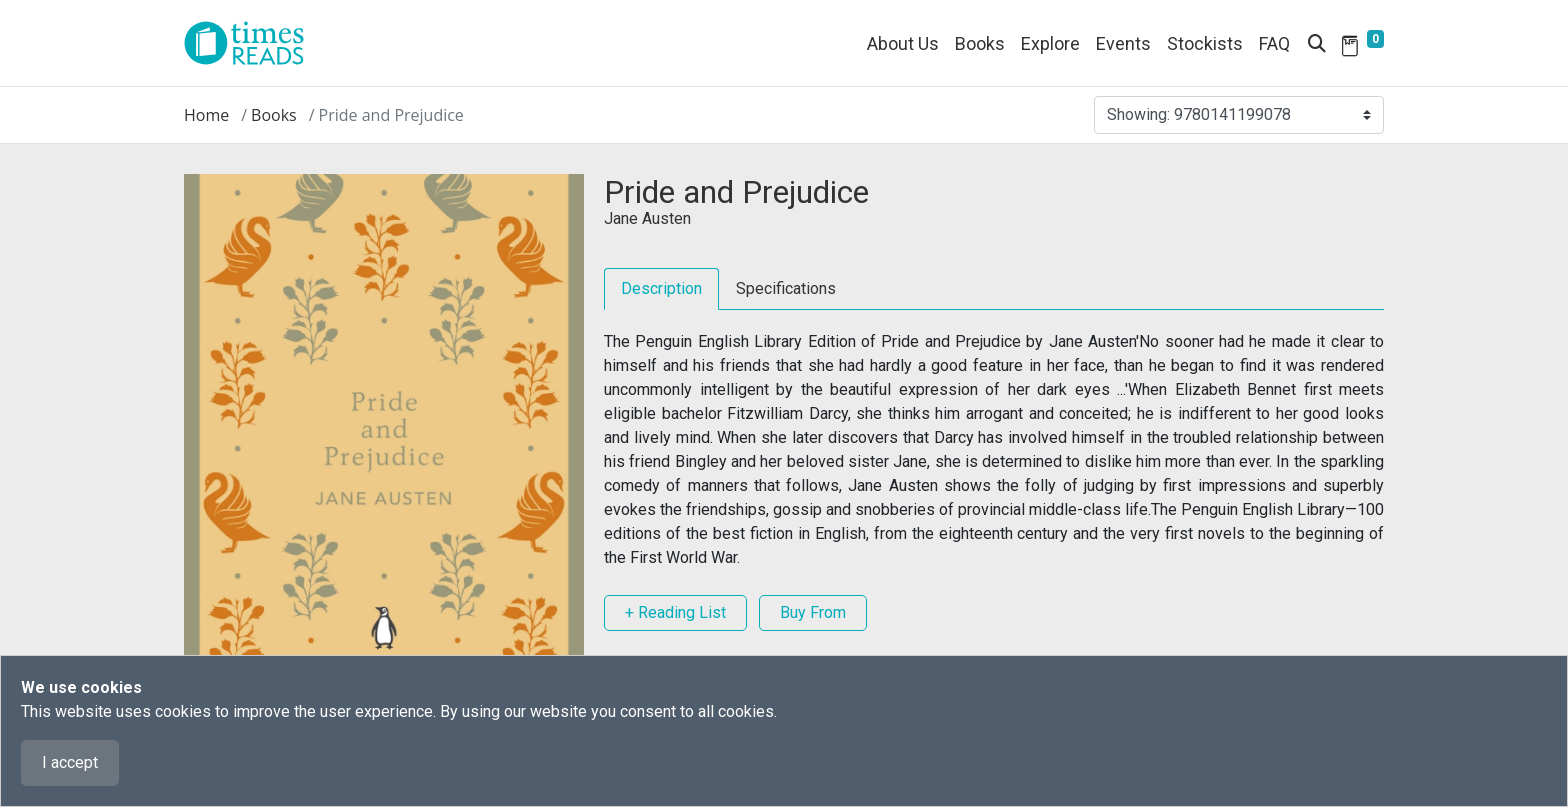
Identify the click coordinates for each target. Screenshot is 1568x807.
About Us (903, 43)
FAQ (1274, 43)
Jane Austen (647, 218)
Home (206, 115)
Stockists (1205, 43)
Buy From (813, 612)
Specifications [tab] (786, 288)
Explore (1050, 43)
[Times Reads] (252, 43)
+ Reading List (675, 612)
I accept (70, 762)
